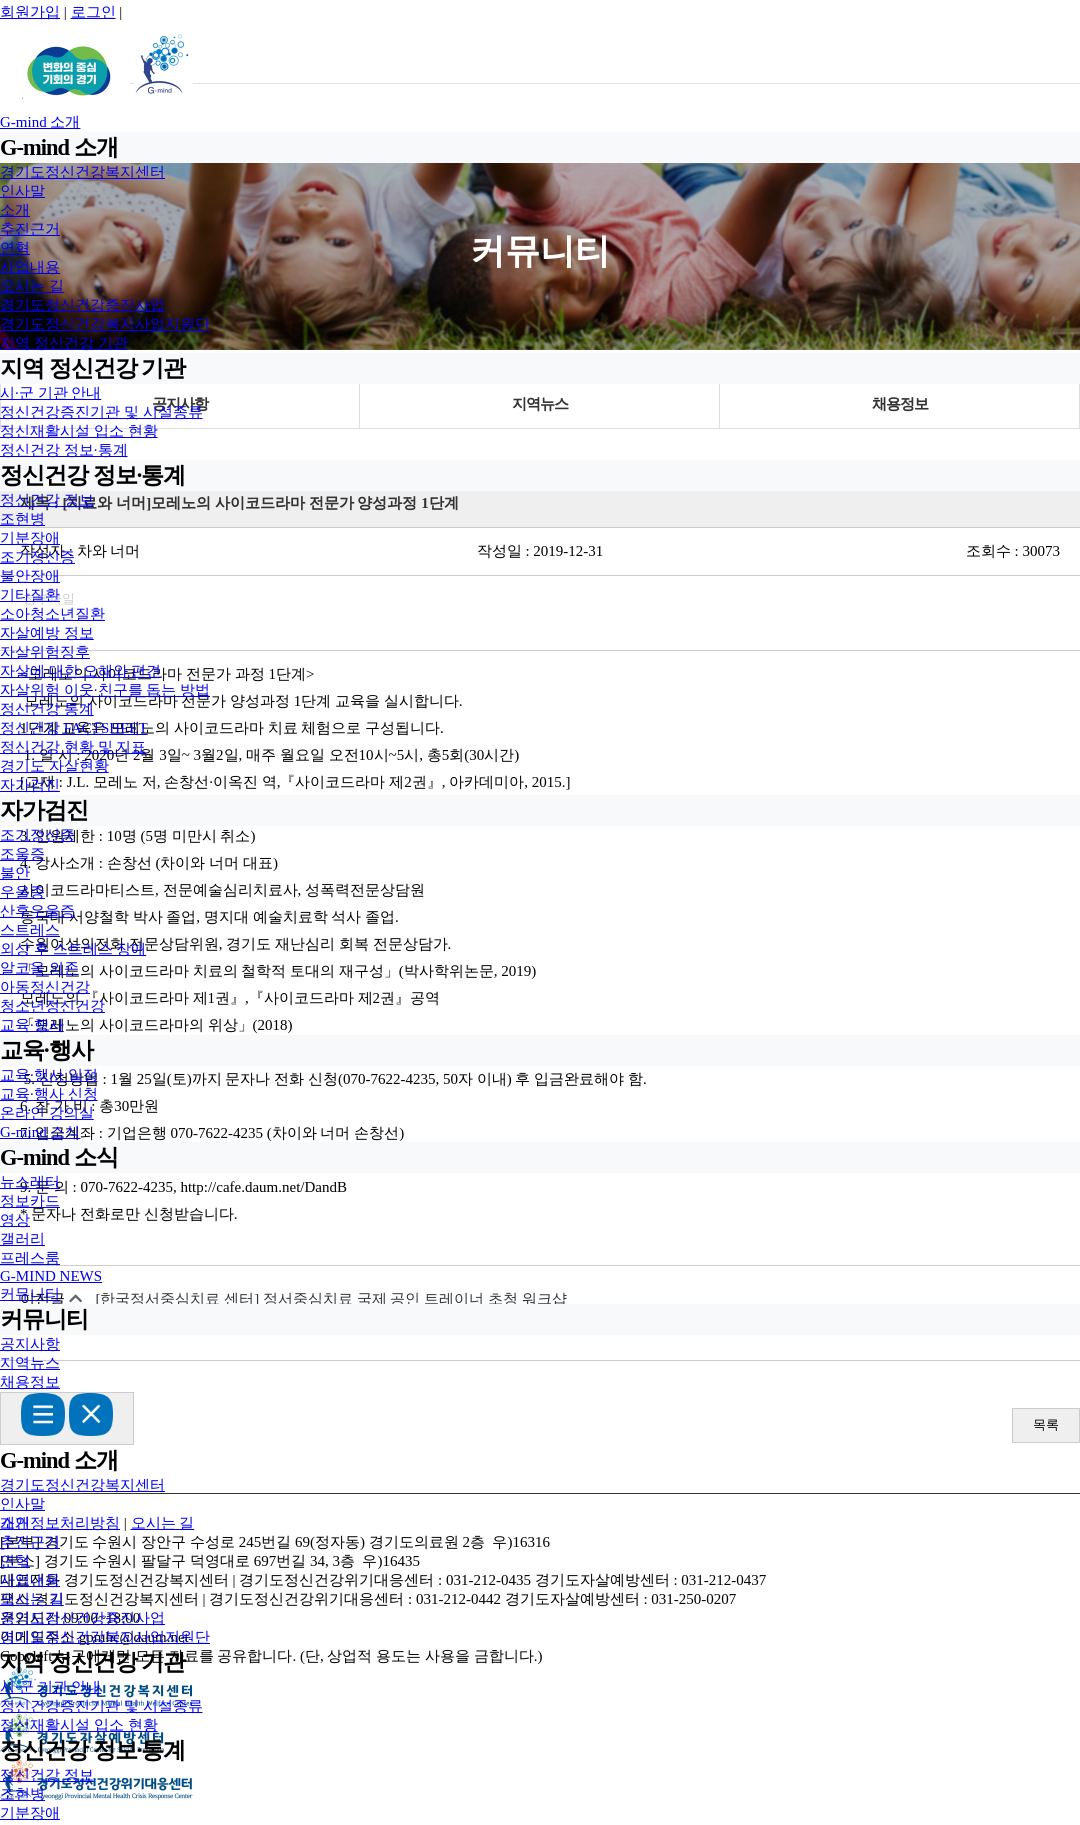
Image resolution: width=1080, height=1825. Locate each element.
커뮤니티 (30, 1294)
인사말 (22, 191)
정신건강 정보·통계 (64, 450)
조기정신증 (37, 557)
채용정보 (30, 1382)
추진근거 (30, 229)
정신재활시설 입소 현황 (79, 431)
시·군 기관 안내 (50, 393)
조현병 (22, 519)
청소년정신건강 (52, 1006)
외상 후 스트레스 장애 (73, 949)
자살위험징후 (45, 652)
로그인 (93, 12)
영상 (15, 1220)
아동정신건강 (45, 987)
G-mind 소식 (40, 1132)
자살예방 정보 (47, 633)
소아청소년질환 (52, 614)
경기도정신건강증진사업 (82, 305)
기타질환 (30, 595)
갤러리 (22, 1239)
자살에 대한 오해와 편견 (80, 671)
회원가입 (30, 12)
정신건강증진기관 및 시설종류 (101, 412)
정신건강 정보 (47, 500)
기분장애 (30, 538)
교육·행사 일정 (49, 1075)
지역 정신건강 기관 (64, 343)
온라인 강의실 (47, 1113)
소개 (15, 210)
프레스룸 (30, 1258)
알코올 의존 (39, 968)
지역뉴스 (30, 1363)
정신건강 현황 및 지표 (73, 747)
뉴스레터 (30, 1182)
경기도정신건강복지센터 (82, 172)
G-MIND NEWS (51, 1276)
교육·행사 (32, 1025)
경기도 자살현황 (54, 766)
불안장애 (30, 576)
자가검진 (30, 785)
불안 (15, 873)
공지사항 (30, 1344)
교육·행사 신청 (49, 1094)
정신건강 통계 (47, 709)
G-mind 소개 (40, 122)
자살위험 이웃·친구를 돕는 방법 (105, 690)
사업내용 (30, 267)
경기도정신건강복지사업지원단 (105, 324)
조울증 (22, 854)
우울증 (22, 892)
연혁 (15, 248)
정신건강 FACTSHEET (74, 728)
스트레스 (30, 930)
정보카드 (30, 1201)
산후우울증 (37, 911)
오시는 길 (32, 286)
